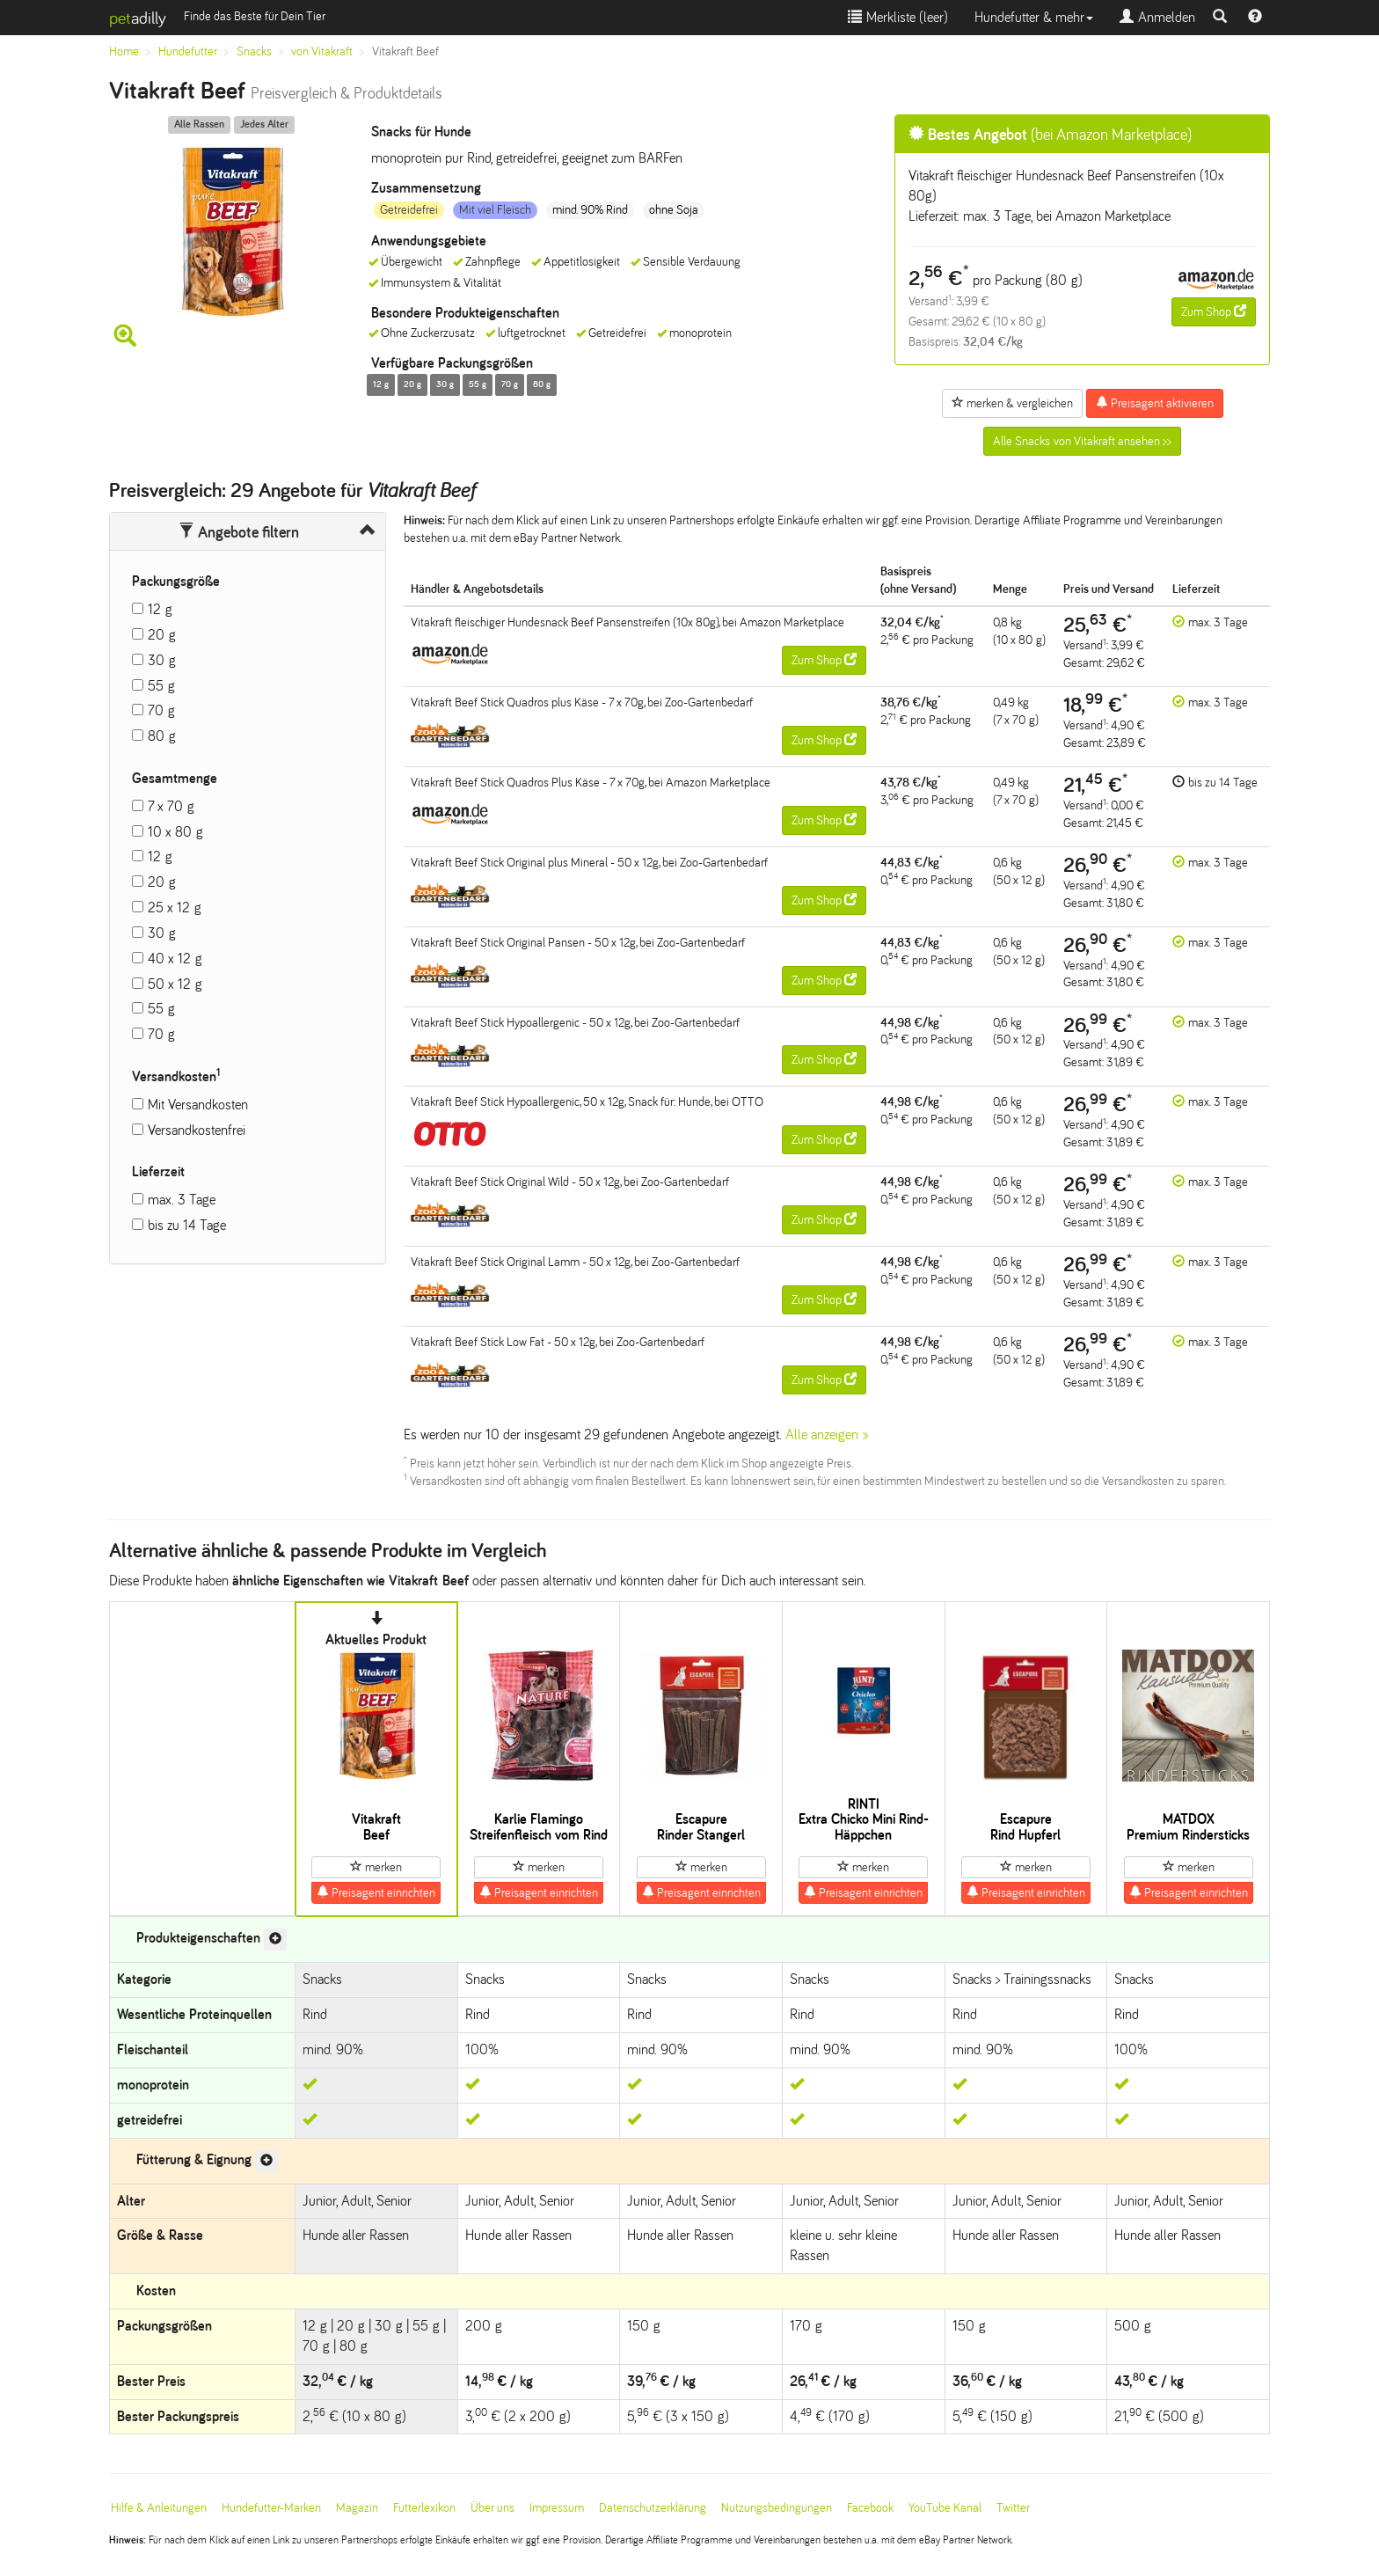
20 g (162, 634)
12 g (160, 609)
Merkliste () (898, 17)
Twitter (1013, 2507)
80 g (162, 735)
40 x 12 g (175, 958)
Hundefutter (187, 51)
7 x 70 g (171, 806)
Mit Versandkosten (198, 1104)
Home (124, 51)
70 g (161, 710)
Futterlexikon (424, 2507)
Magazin (357, 2507)
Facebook (870, 2507)
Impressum (556, 2507)
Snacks (254, 51)
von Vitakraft (322, 51)
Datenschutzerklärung (652, 2507)
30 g (162, 660)
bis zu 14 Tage (187, 1225)
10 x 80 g (175, 831)
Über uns (492, 2507)
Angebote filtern (239, 532)
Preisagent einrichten (376, 1892)
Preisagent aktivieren (1155, 403)
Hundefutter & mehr (1033, 17)
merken (376, 1867)
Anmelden (1157, 17)
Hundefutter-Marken (271, 2507)
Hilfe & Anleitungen (159, 2507)
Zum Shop (1213, 311)
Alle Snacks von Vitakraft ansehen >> (1082, 441)
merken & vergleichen (1012, 403)
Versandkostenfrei (196, 1130)
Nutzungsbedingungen (776, 2507)
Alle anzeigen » (827, 1434)
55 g (161, 685)
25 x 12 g (174, 907)
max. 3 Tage (181, 1199)
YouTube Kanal (944, 2507)
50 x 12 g (175, 984)
